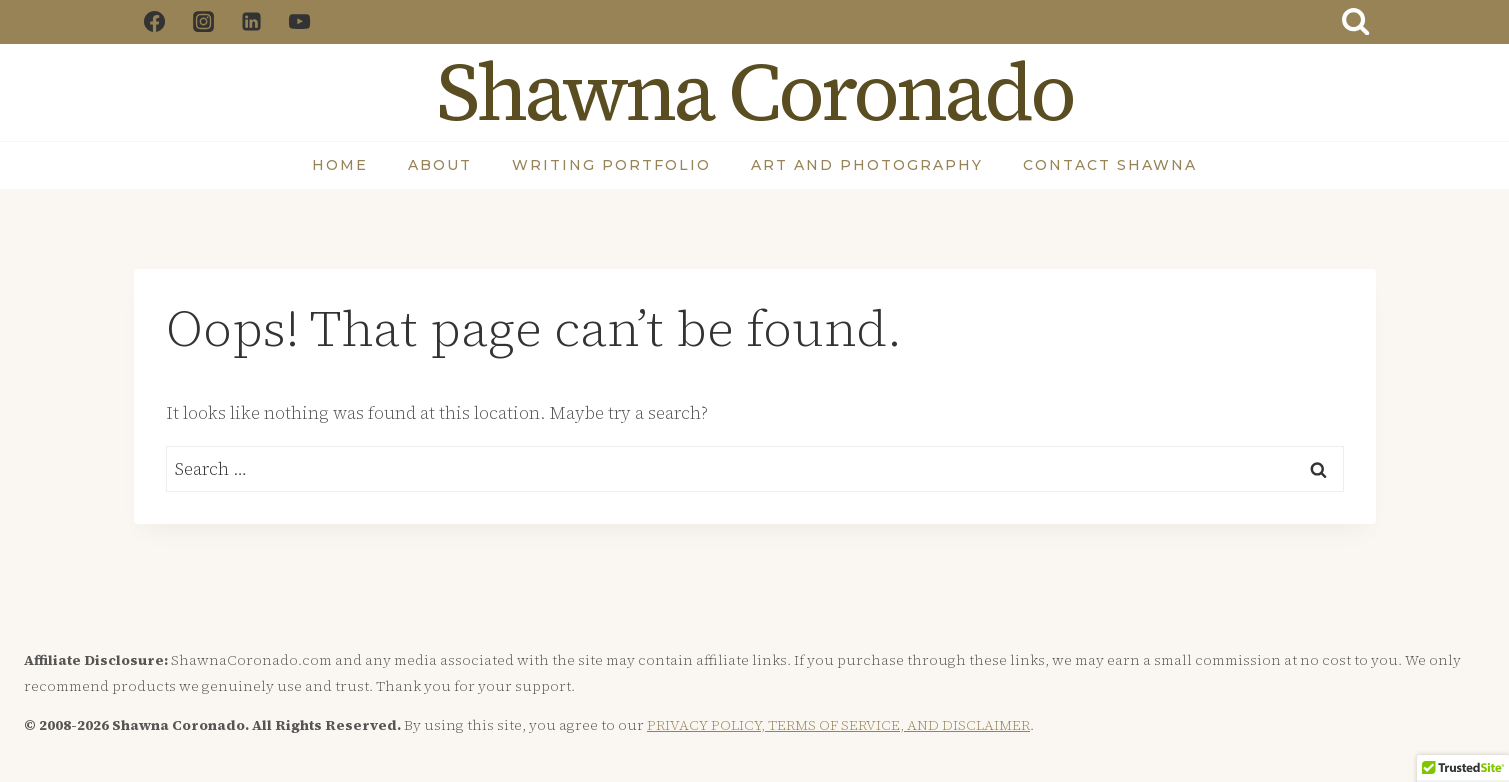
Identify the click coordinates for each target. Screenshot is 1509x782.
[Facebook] (155, 22)
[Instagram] (203, 22)
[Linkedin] (251, 22)
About (440, 165)
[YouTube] (300, 22)
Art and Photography (867, 165)
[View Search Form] (1355, 22)
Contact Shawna (1110, 165)
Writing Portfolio (611, 165)
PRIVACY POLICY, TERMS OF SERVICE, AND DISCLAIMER (838, 725)
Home (340, 165)
